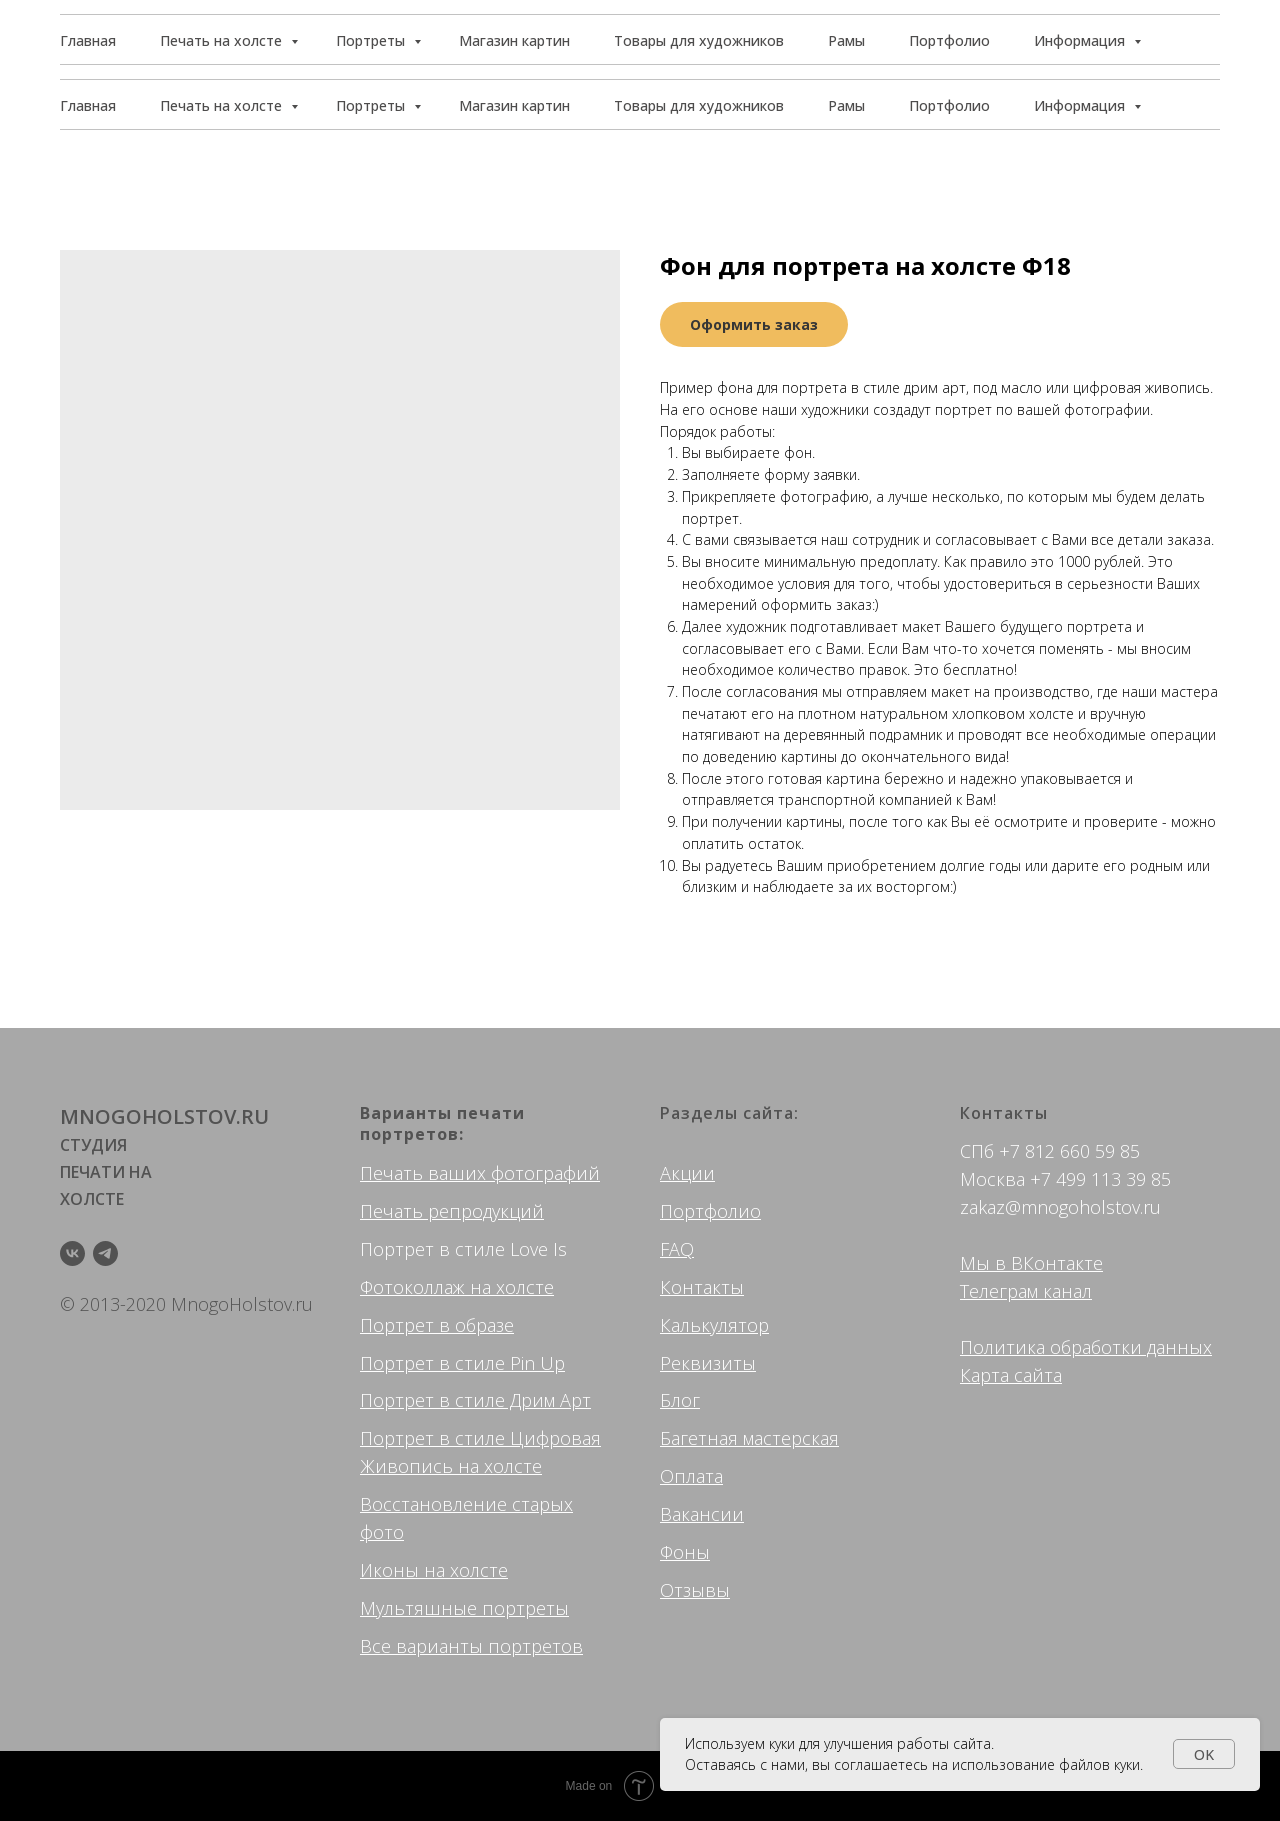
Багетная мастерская (749, 1438)
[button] (1129, 40)
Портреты (372, 105)
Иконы (389, 1570)
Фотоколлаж (412, 1287)
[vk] (72, 1253)
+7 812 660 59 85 (1069, 1151)
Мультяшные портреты (464, 1608)
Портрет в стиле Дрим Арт (475, 1400)
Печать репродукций (452, 1211)
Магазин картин (514, 105)
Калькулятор (714, 1325)
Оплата (691, 1476)
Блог (680, 1400)
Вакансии (702, 1514)
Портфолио (949, 105)
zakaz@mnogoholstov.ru (1060, 1207)
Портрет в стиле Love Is (463, 1249)
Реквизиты (708, 1363)
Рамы (846, 105)
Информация (1081, 105)
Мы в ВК (997, 1263)
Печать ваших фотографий (480, 1173)
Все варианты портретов (471, 1646)
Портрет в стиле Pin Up (462, 1363)
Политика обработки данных (1086, 1347)
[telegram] (105, 1253)
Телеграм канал (1026, 1291)
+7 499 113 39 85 (1100, 1179)
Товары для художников (699, 105)
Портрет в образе (437, 1325)
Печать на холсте (223, 105)
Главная (88, 105)
